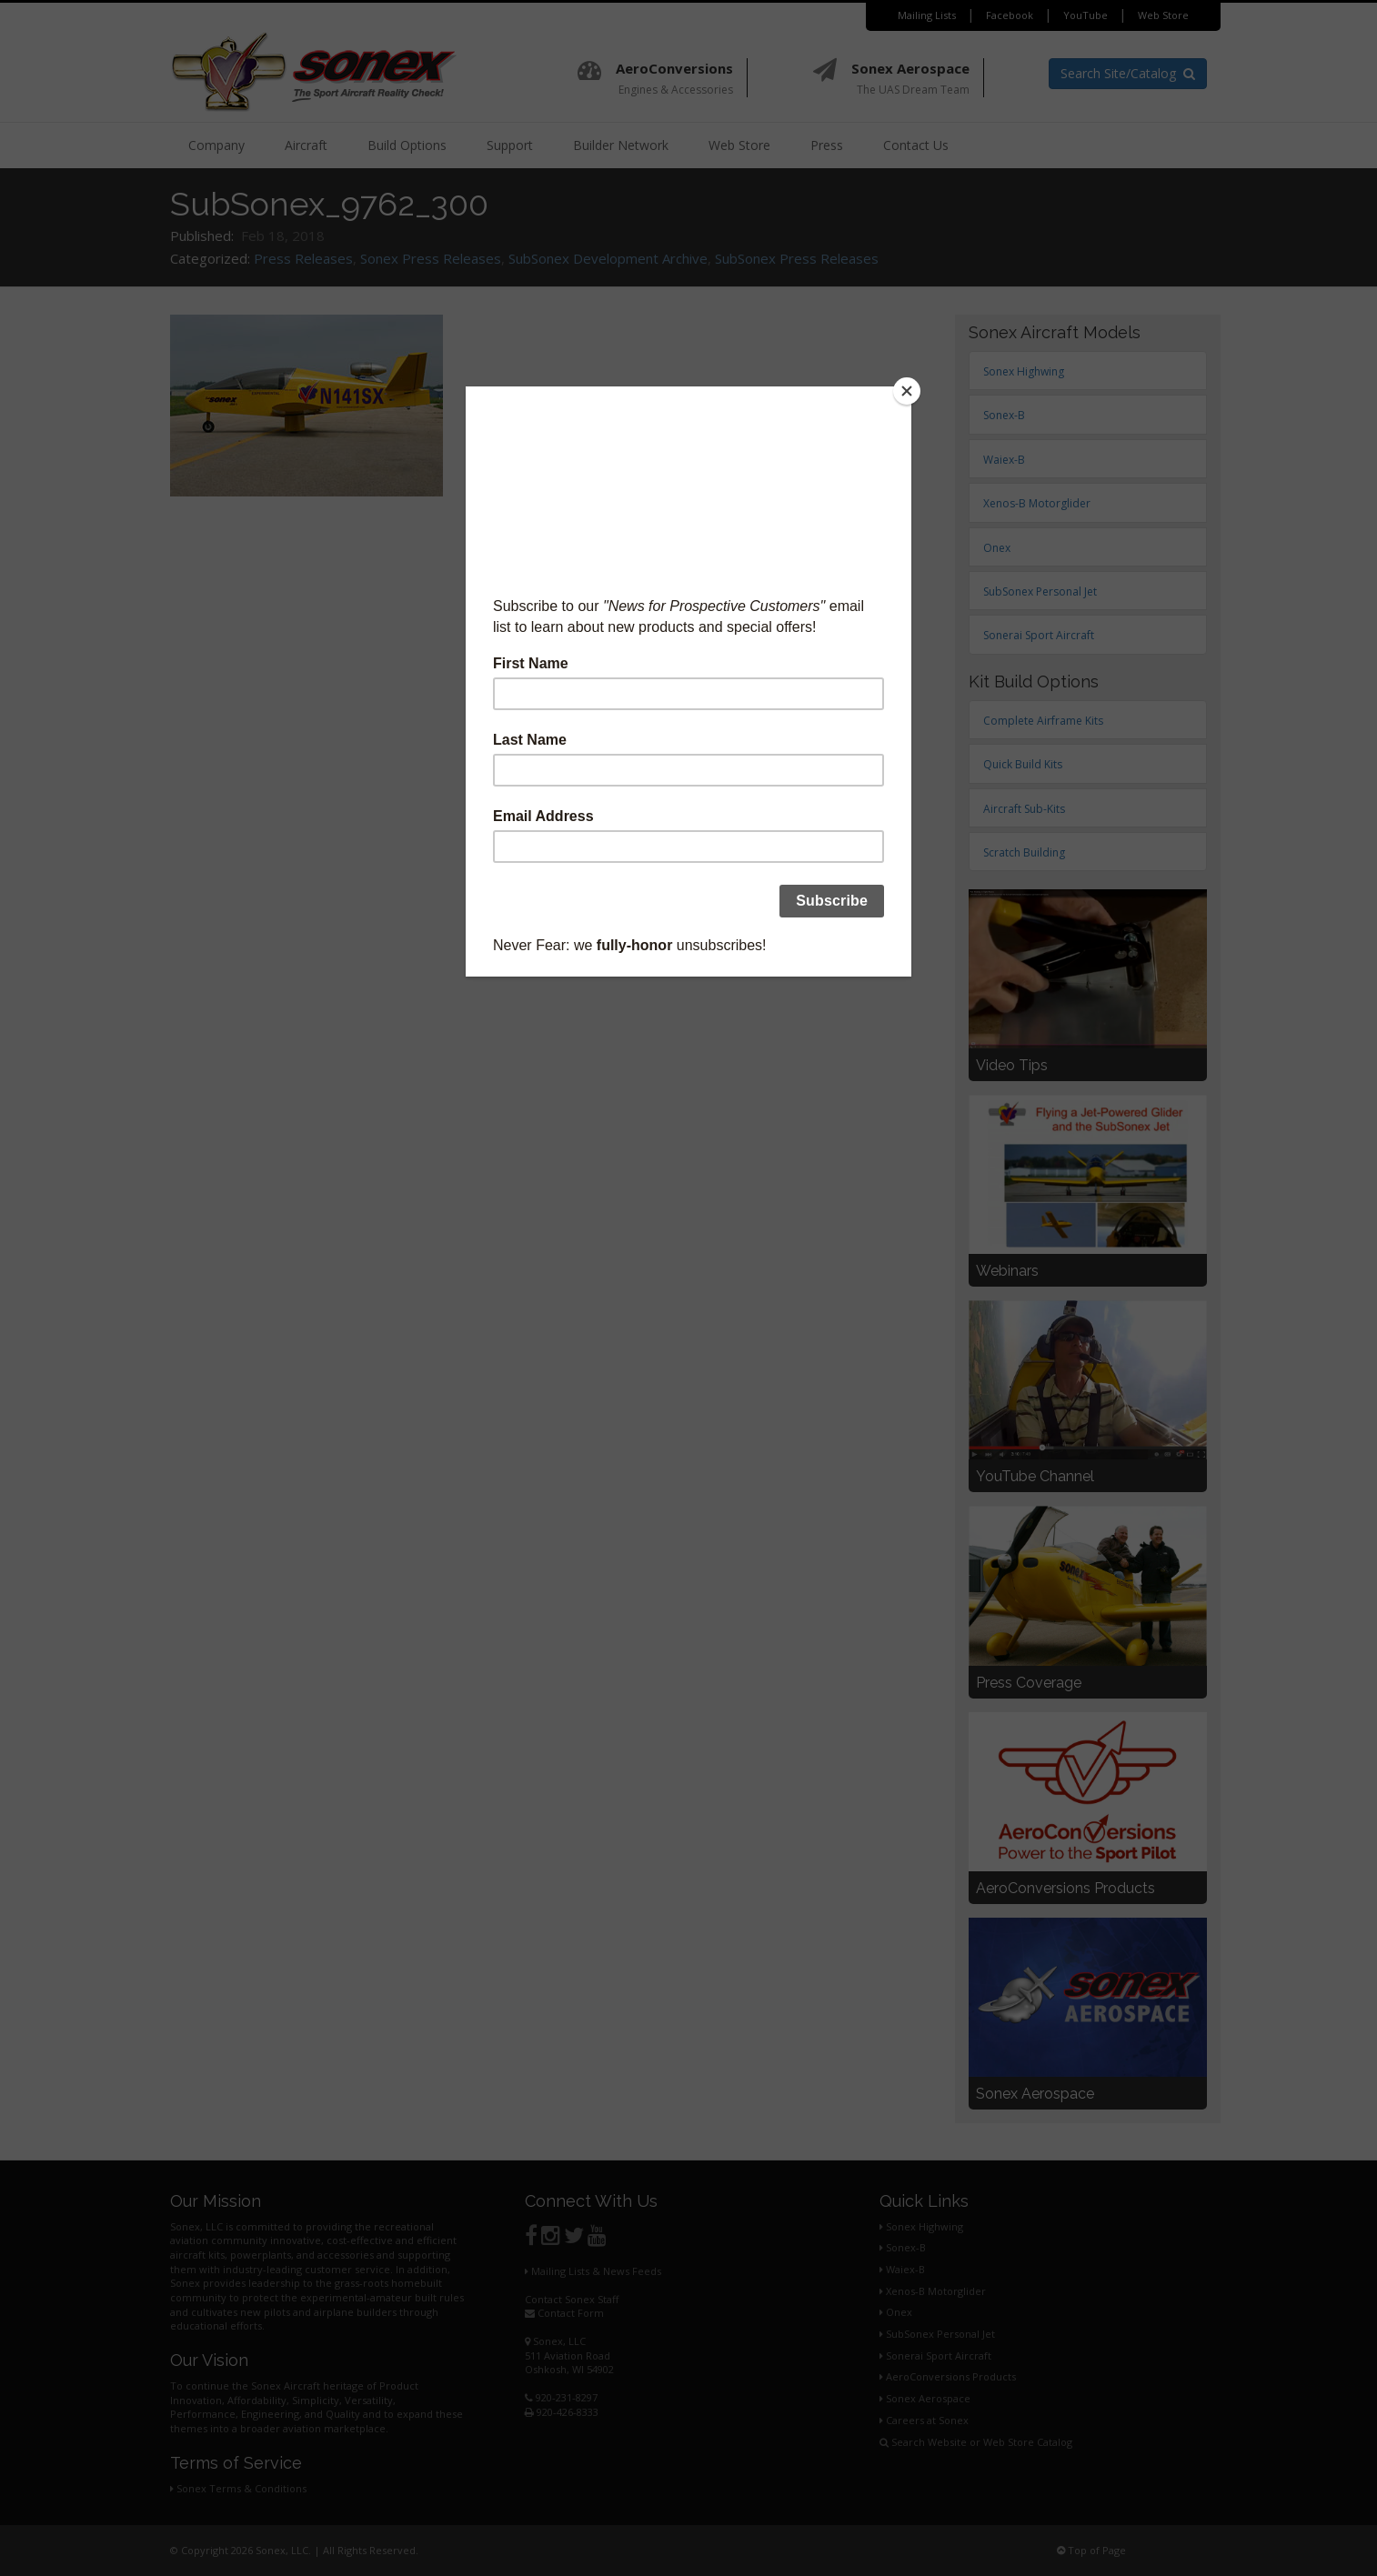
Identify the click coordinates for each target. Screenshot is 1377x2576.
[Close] (906, 391)
